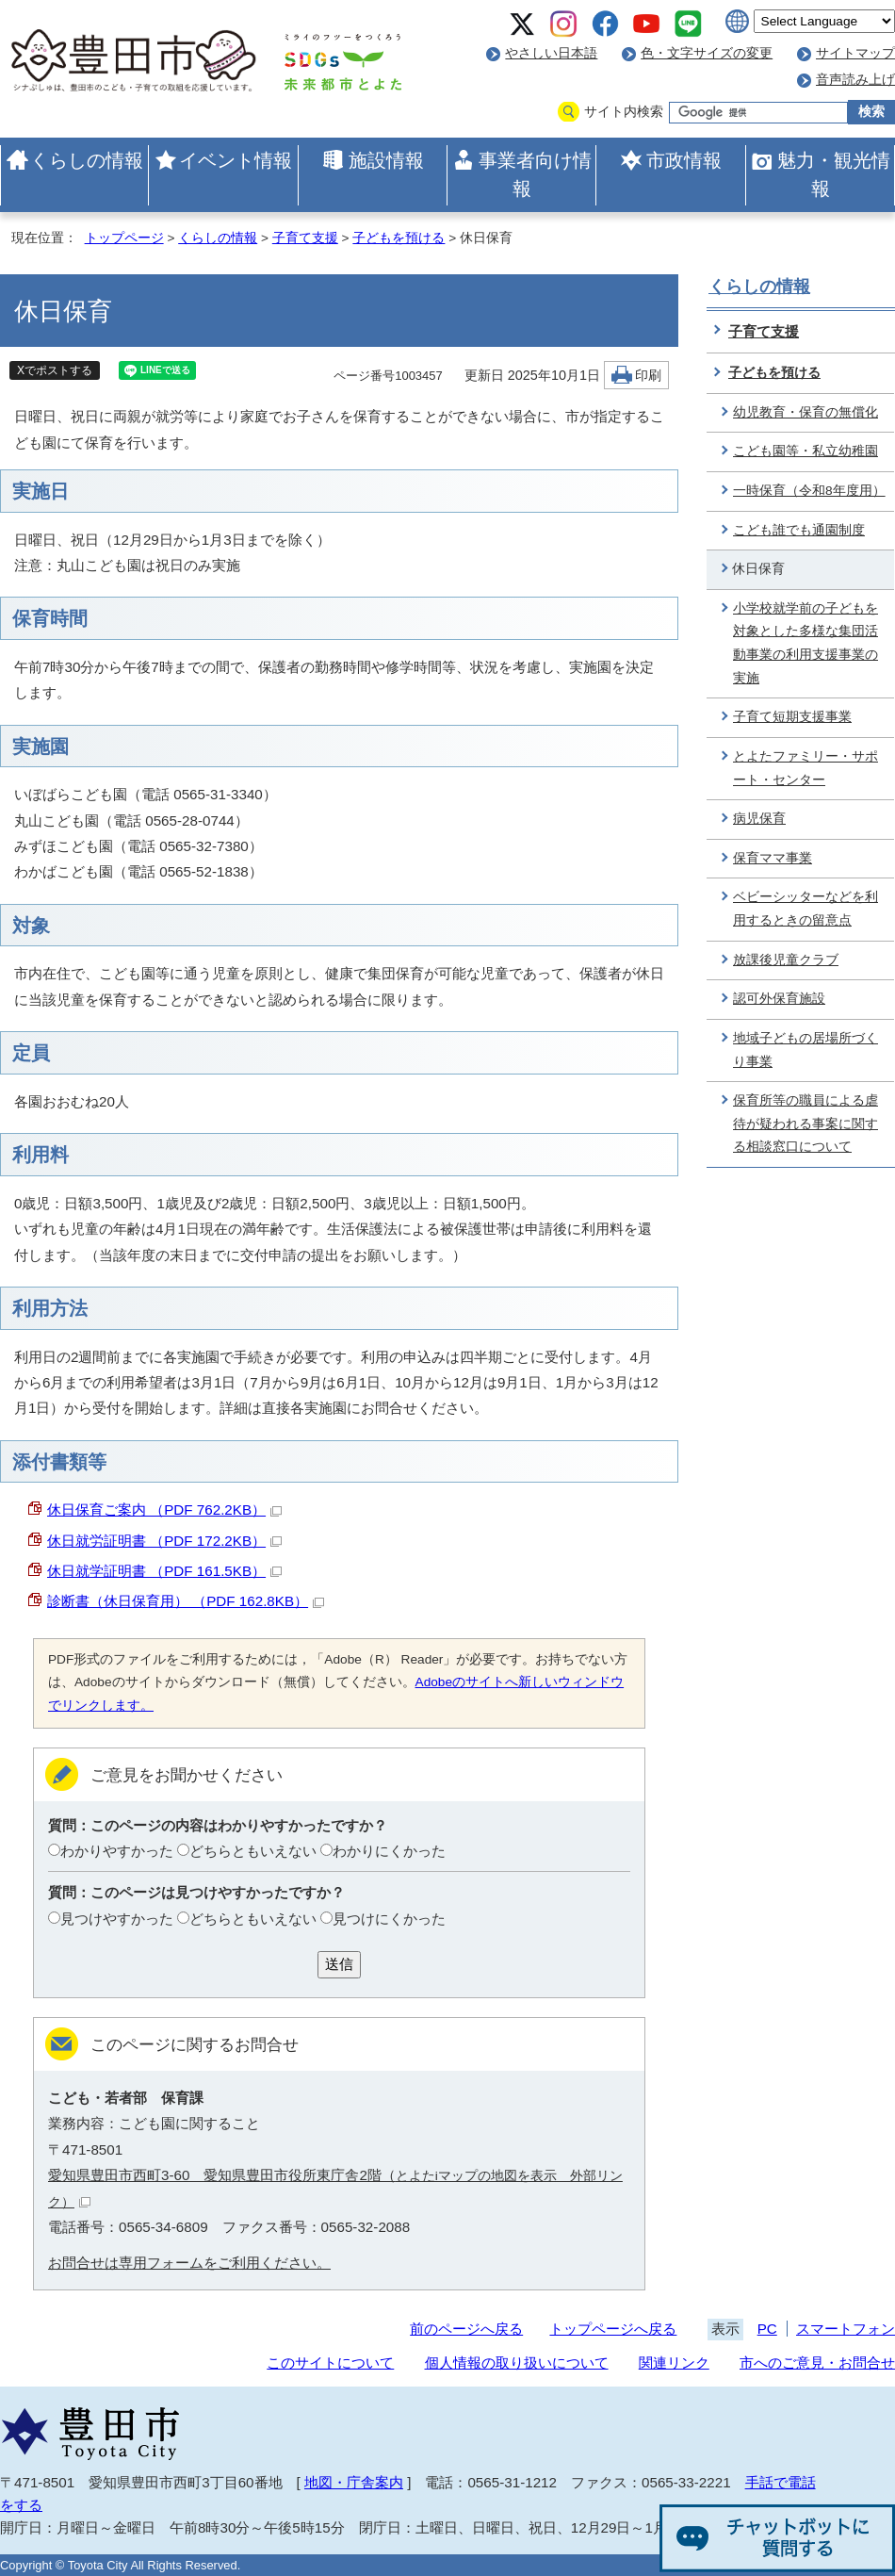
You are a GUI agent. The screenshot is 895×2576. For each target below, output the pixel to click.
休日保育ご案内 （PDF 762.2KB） (164, 1509)
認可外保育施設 (779, 999)
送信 (339, 1964)
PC (767, 2329)
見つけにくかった (389, 1919)
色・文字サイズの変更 (707, 53)
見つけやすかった (116, 1919)
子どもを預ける (398, 238)
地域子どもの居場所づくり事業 (805, 1050)
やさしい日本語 (551, 53)
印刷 (648, 376)
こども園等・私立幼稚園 (805, 451)
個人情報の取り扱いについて (517, 2362)
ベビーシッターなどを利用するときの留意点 (805, 908)
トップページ (124, 238)
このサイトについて (330, 2362)
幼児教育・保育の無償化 (805, 412)
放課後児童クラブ (785, 960)
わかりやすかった (116, 1851)
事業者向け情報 (535, 174)
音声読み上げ (855, 80)
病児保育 (759, 819)
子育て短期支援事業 (792, 717)
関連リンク (674, 2362)
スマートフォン (845, 2329)
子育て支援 (305, 238)
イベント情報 (235, 160)
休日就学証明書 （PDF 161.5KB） (164, 1571)
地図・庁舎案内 (353, 2482)
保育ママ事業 (772, 858)
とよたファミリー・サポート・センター (805, 768)
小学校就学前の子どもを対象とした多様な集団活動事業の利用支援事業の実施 (805, 643)
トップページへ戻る (612, 2329)
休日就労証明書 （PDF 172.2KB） (164, 1541)
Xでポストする (54, 370)
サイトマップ (855, 53)
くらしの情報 (86, 160)
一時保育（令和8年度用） (809, 491)
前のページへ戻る (466, 2329)
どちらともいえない (253, 1851)
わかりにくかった (389, 1851)
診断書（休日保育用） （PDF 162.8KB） (185, 1601)
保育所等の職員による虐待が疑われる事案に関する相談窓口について (805, 1123)
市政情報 (684, 160)
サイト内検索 (623, 112)
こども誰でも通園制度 (799, 530)
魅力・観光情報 (833, 174)
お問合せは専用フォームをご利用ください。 (189, 2263)
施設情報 (386, 160)
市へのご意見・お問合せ (817, 2362)
